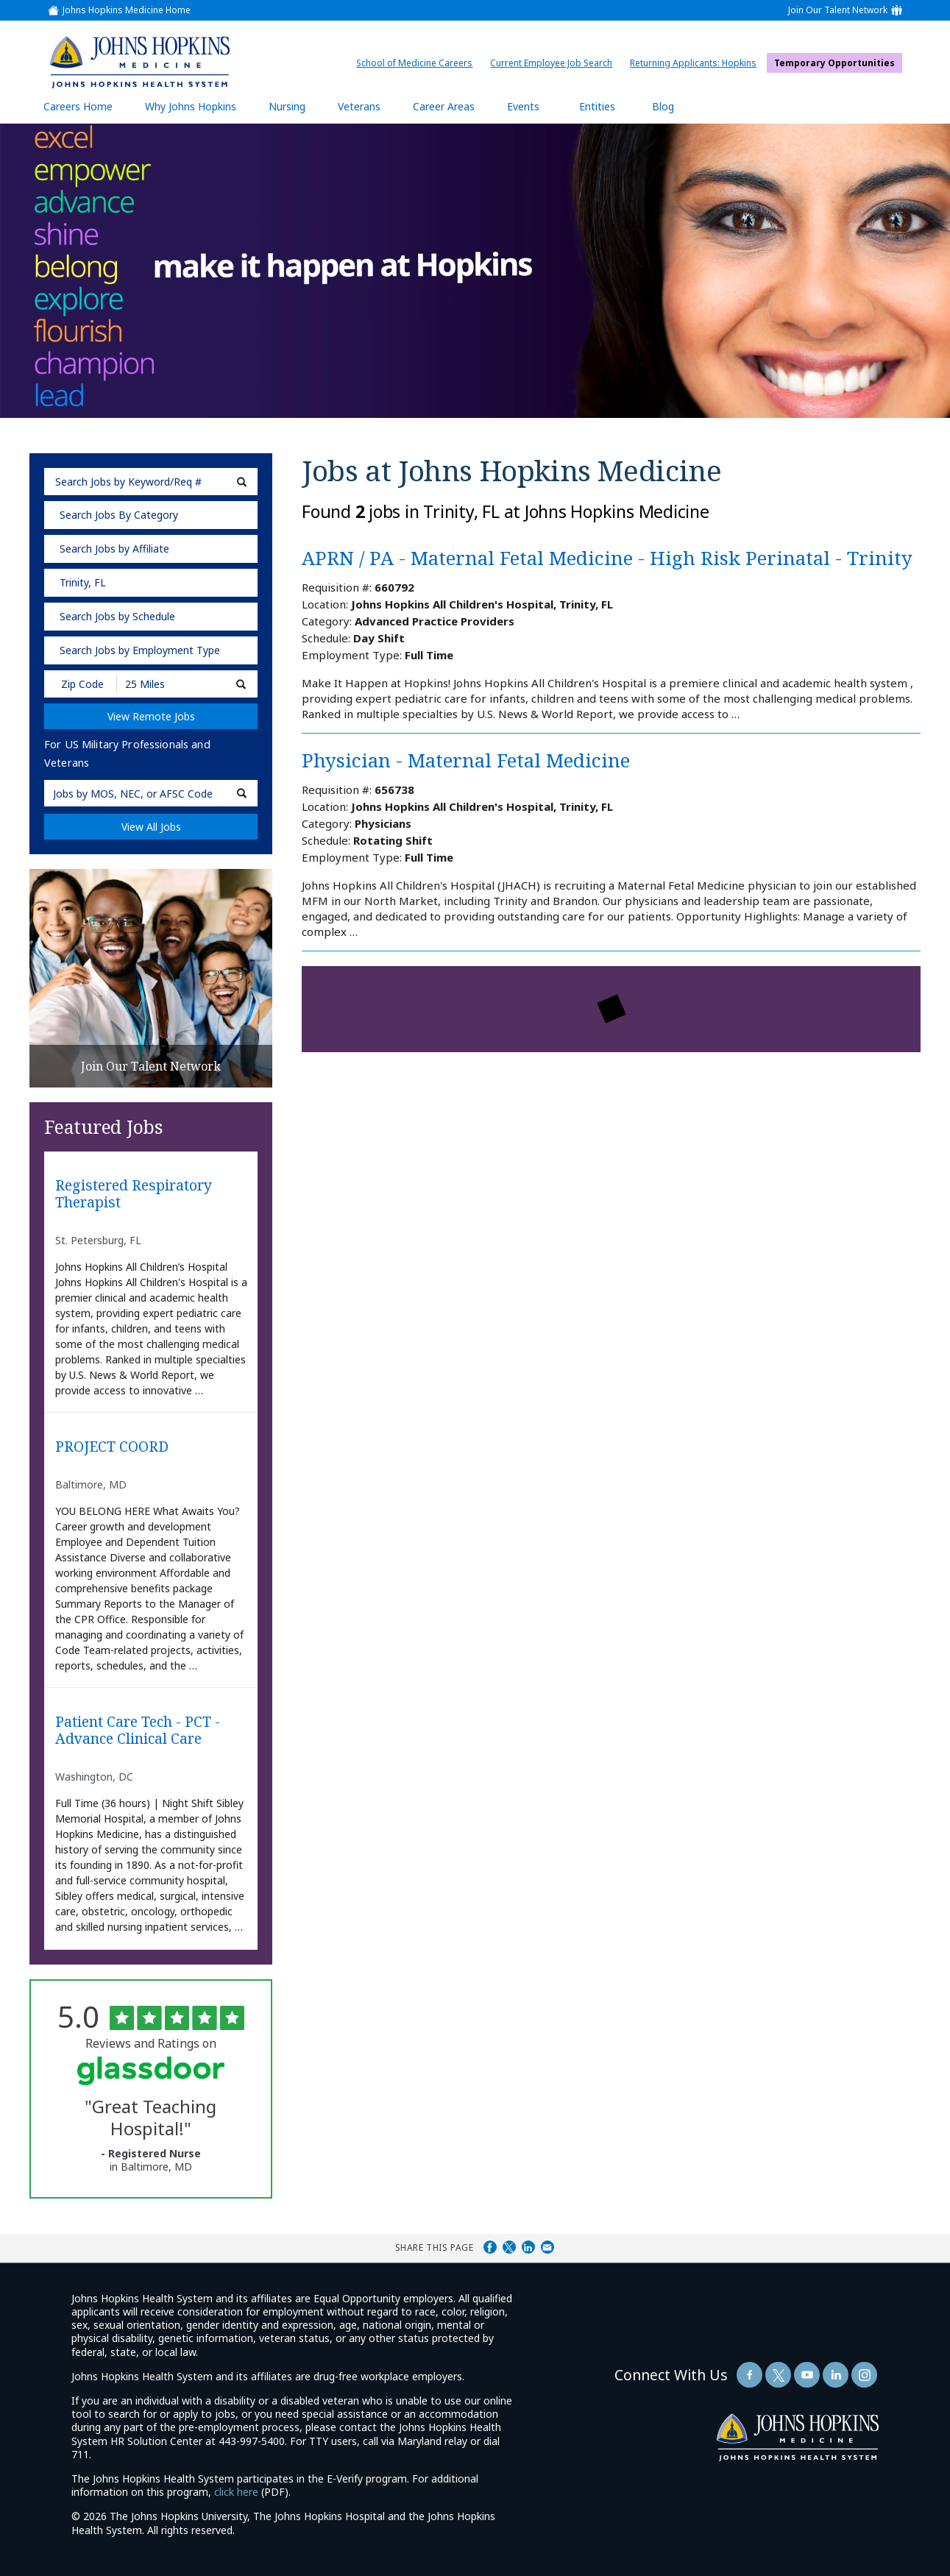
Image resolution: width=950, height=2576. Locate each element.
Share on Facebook (490, 2247)
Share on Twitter (509, 2247)
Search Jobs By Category (119, 515)
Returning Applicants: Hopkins (697, 63)
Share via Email (547, 2247)
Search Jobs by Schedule (117, 616)
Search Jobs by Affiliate (114, 549)
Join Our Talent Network (837, 10)
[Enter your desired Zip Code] (81, 683)
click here (236, 2492)
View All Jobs (151, 827)
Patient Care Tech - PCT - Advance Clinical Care (137, 1730)
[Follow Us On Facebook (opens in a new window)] (749, 2375)
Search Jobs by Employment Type (140, 650)
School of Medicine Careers (418, 63)
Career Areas (444, 106)
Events (523, 106)
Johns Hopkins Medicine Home (127, 10)
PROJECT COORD (112, 1447)
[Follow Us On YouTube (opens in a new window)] (807, 2375)
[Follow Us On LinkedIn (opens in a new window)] (835, 2375)
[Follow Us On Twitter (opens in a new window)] (778, 2375)
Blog (663, 106)
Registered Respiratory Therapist (133, 1194)
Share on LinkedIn (528, 2247)
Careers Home (78, 106)
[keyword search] (151, 481)
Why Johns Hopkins (190, 106)
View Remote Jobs (151, 716)
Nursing (294, 106)
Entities (608, 106)
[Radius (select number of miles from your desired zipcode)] (168, 684)
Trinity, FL (83, 582)
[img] (140, 61)
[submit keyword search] (242, 481)
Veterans (359, 106)
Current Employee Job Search (555, 63)
